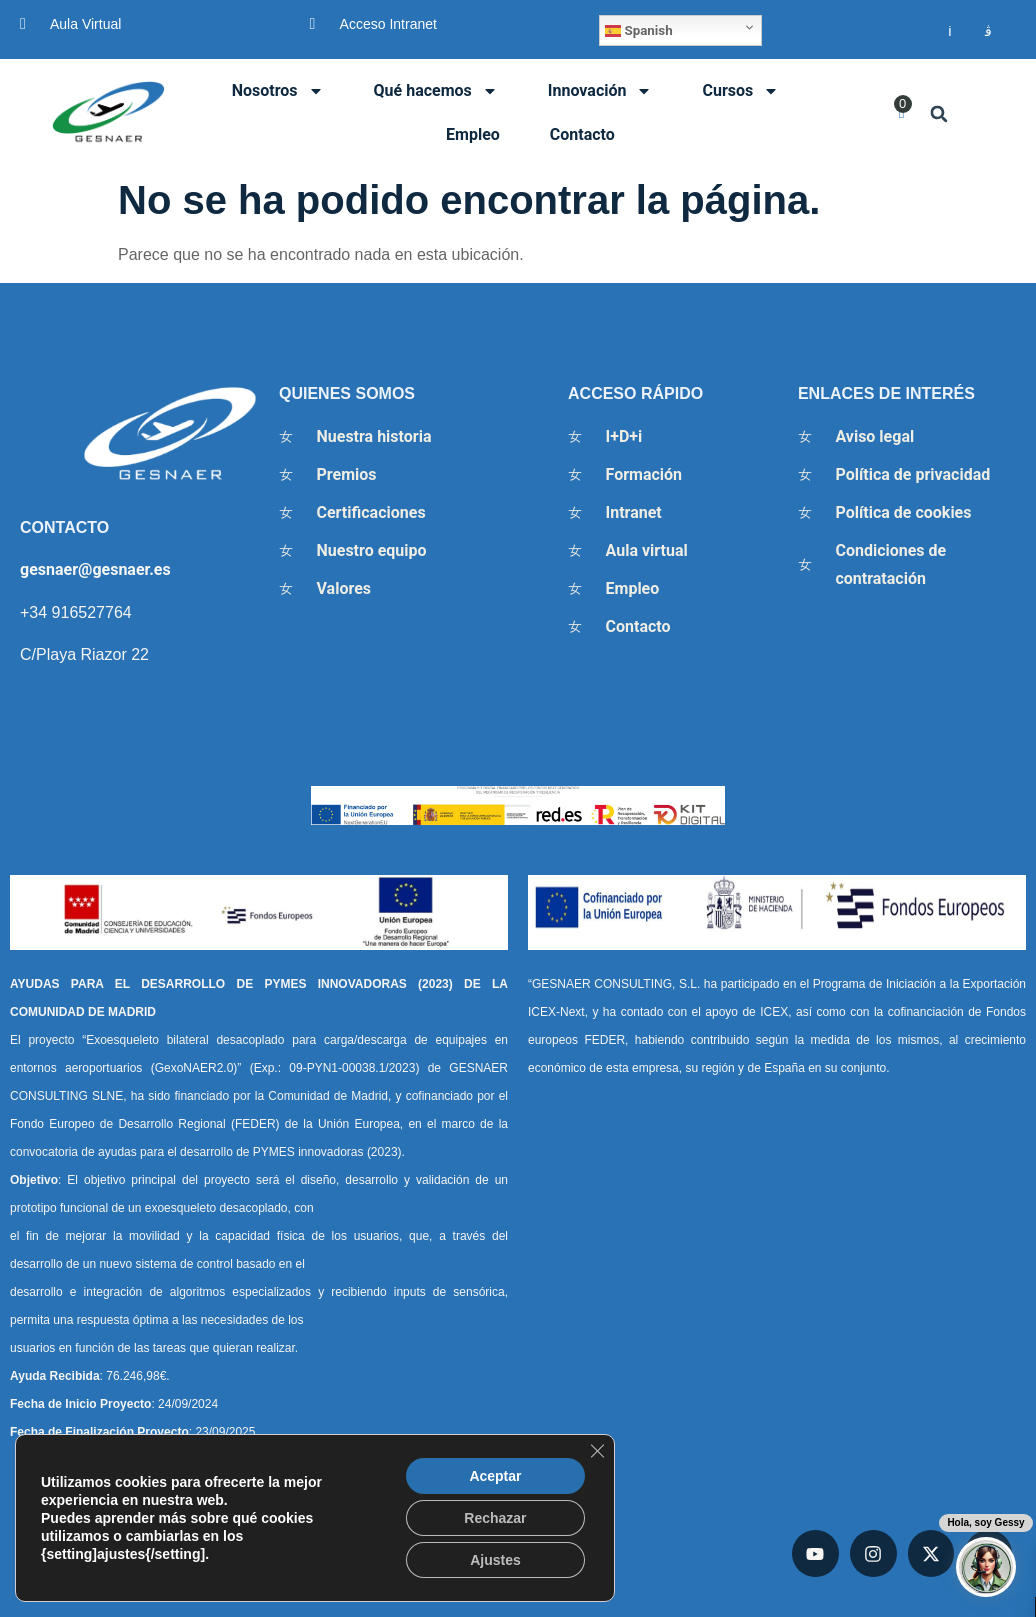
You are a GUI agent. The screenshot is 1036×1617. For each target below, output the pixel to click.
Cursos (740, 91)
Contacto (582, 134)
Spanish (638, 31)
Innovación (600, 91)
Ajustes (495, 1560)
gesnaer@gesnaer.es (95, 569)
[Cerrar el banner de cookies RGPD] (597, 1451)
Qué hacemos (436, 91)
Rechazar (495, 1518)
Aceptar (495, 1476)
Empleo (473, 134)
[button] (939, 113)
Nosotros (278, 91)
